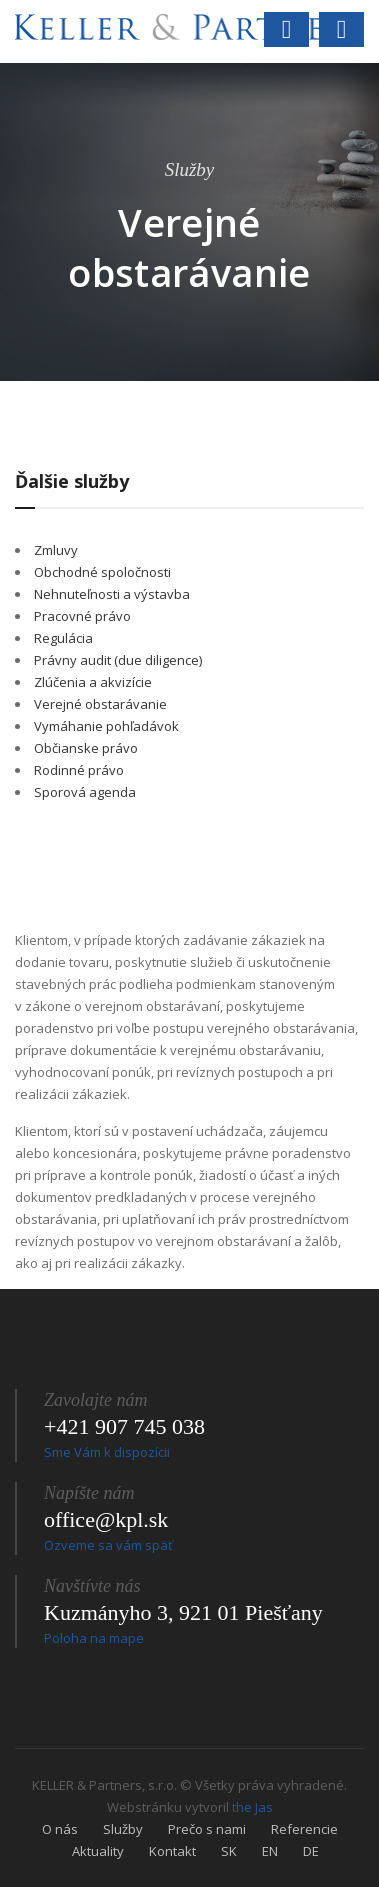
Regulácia (63, 638)
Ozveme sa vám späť (108, 1545)
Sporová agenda (85, 792)
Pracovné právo (82, 616)
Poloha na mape (94, 1638)
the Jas (252, 1807)
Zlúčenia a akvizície (93, 682)
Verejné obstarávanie (100, 704)
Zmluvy (56, 550)
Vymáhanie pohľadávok (106, 726)
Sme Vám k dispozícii (107, 1452)
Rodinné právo (79, 770)
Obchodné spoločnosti (102, 572)
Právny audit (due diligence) (118, 660)
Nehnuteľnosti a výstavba (112, 594)
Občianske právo (86, 748)
